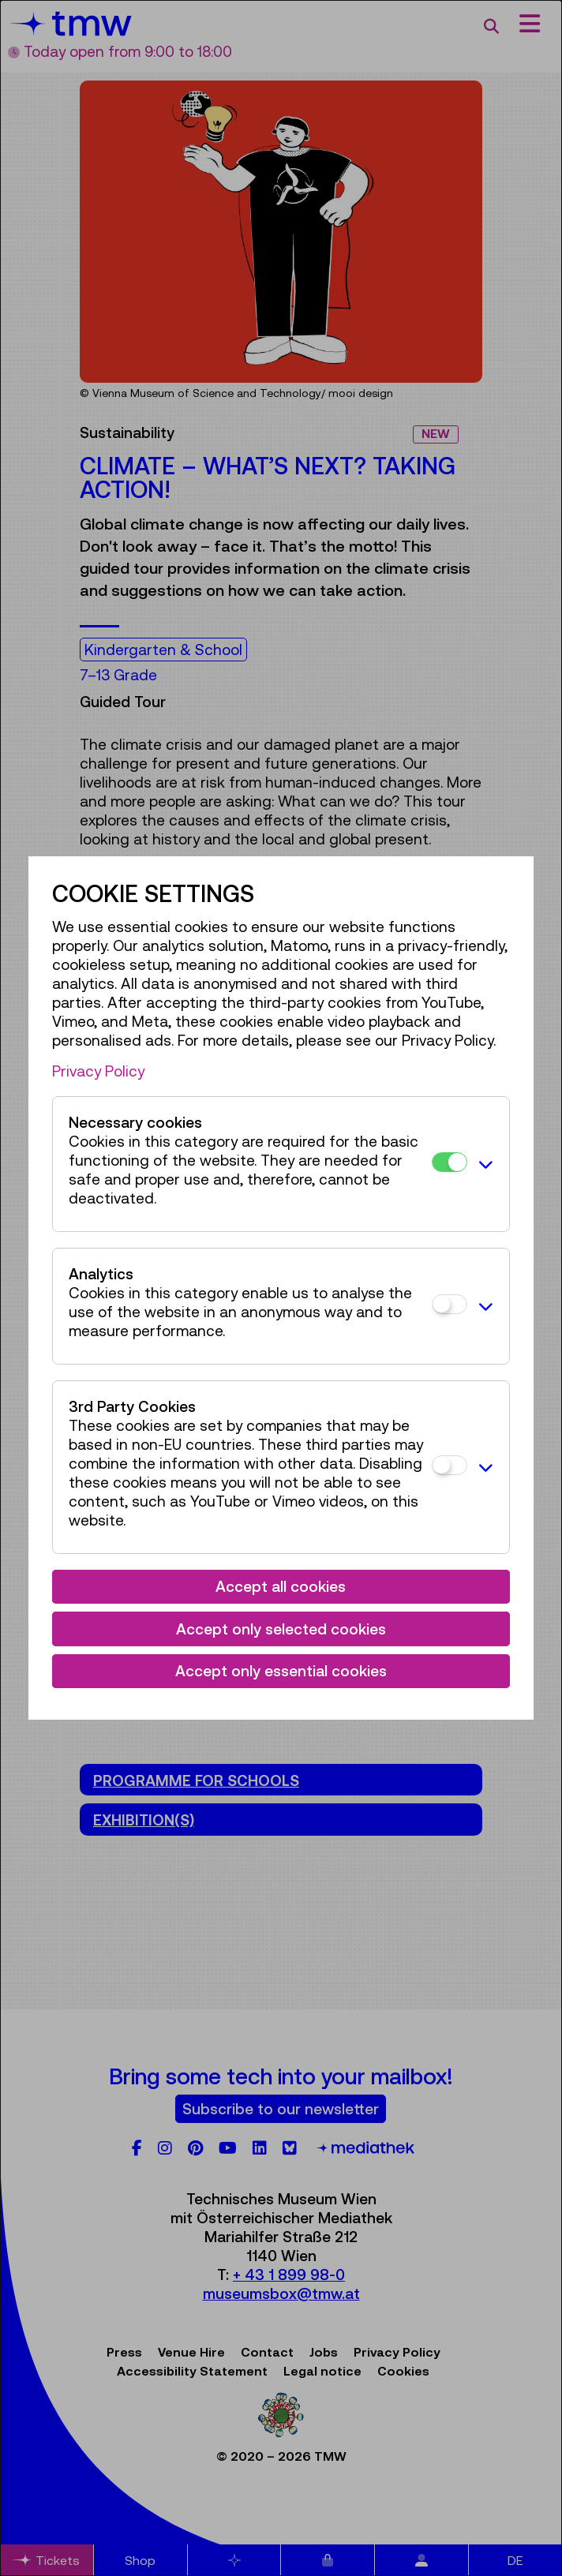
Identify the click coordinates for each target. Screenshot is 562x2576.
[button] (484, 1164)
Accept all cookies (280, 1586)
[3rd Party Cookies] (449, 1465)
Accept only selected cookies (281, 1629)
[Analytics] (449, 1304)
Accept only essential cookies (281, 1670)
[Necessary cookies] (449, 1162)
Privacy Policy (98, 1071)
